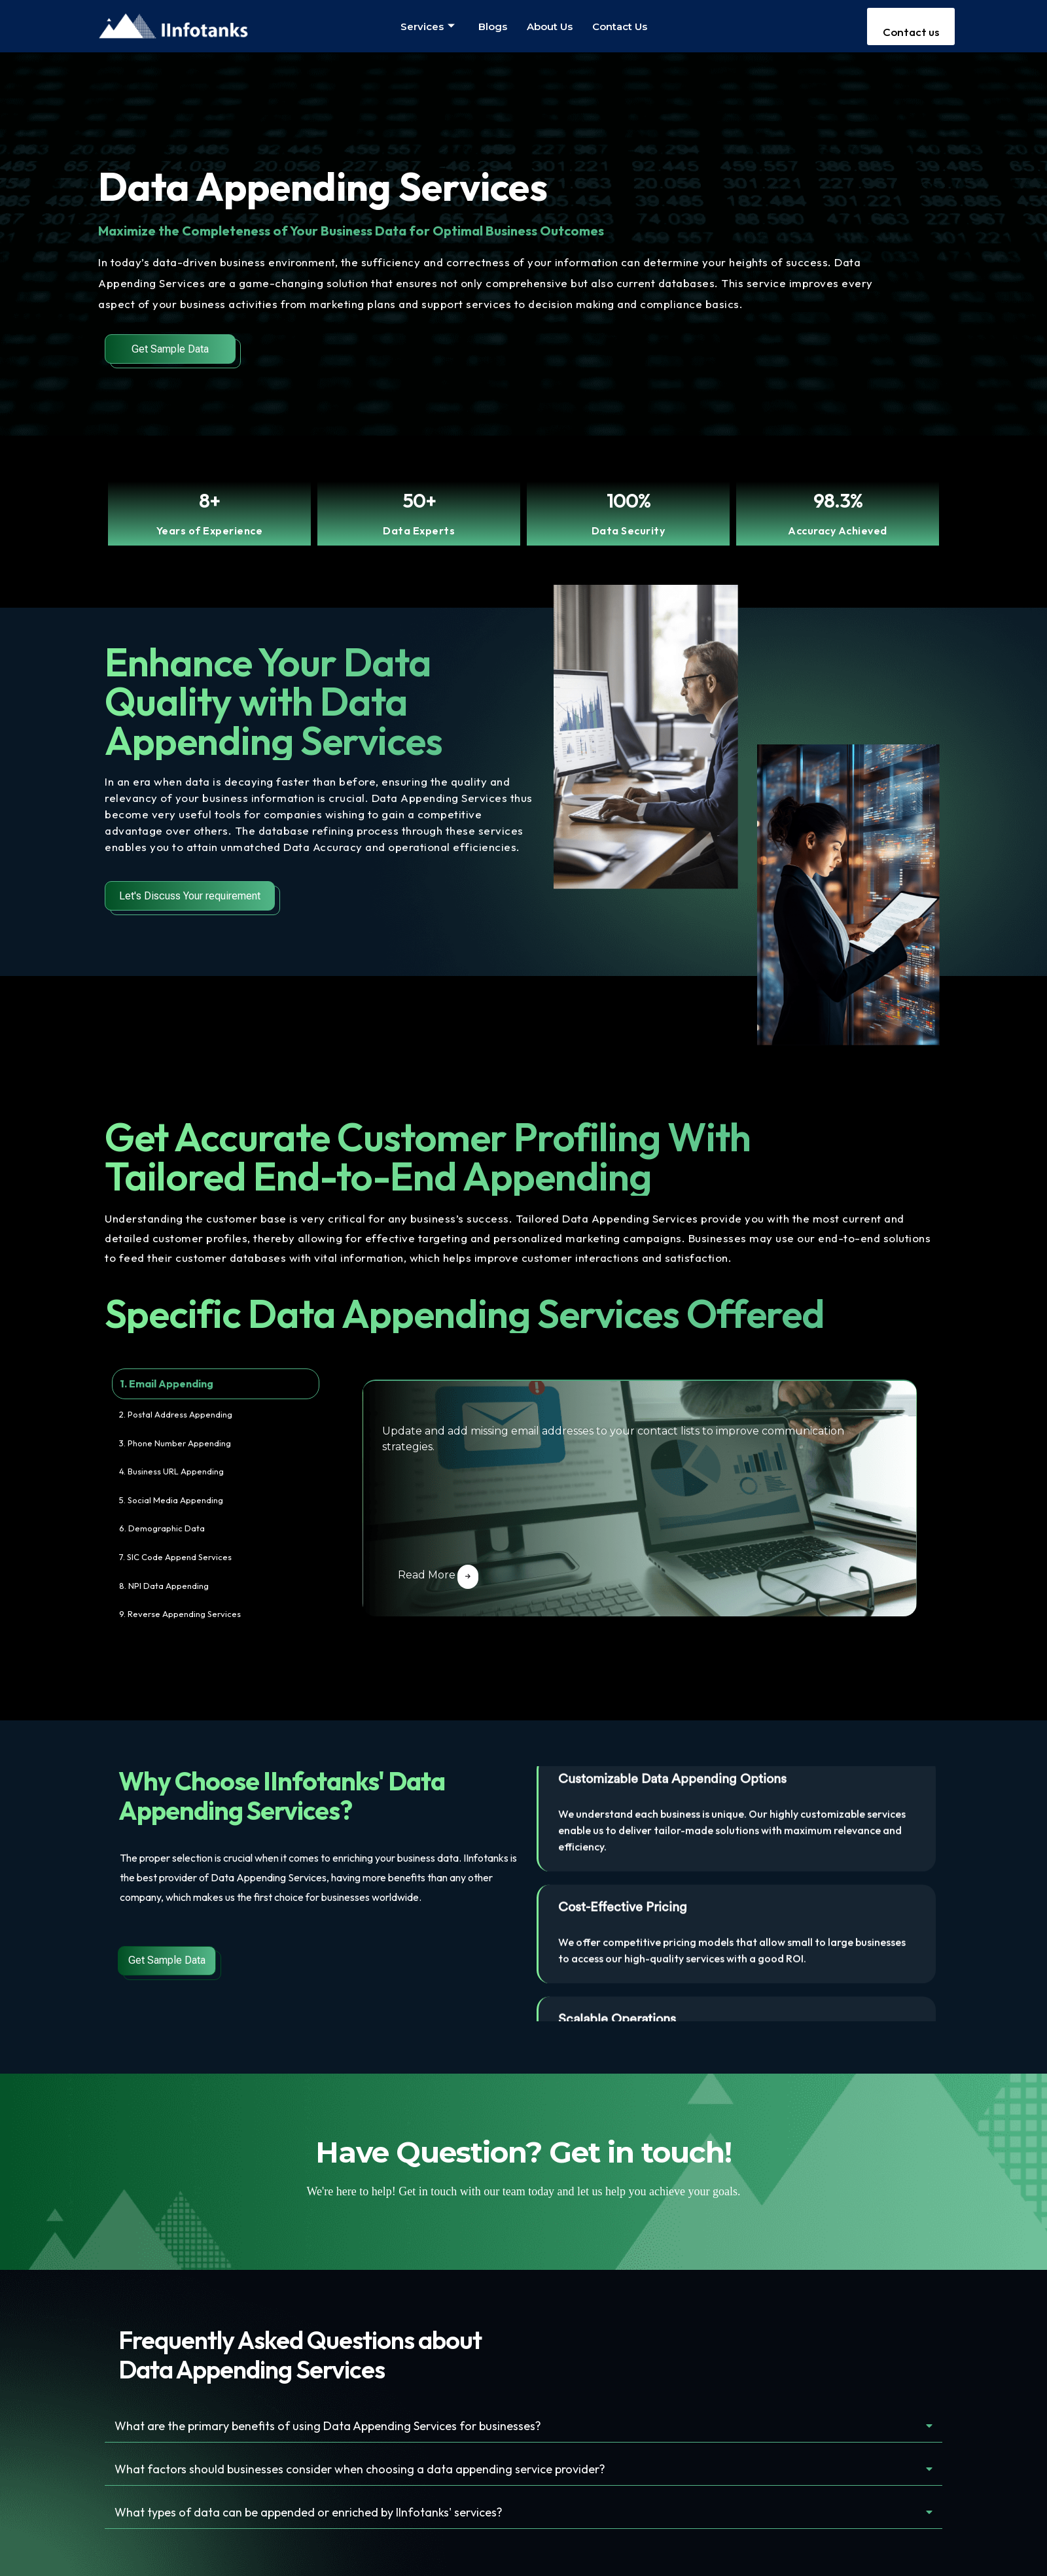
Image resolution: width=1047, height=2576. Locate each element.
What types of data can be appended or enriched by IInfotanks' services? (318, 2514)
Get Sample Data (170, 349)
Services (427, 26)
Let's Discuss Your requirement (189, 896)
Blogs (492, 26)
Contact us (619, 26)
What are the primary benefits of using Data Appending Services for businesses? (338, 2426)
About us (550, 26)
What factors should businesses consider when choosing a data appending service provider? (369, 2470)
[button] (523, 2427)
